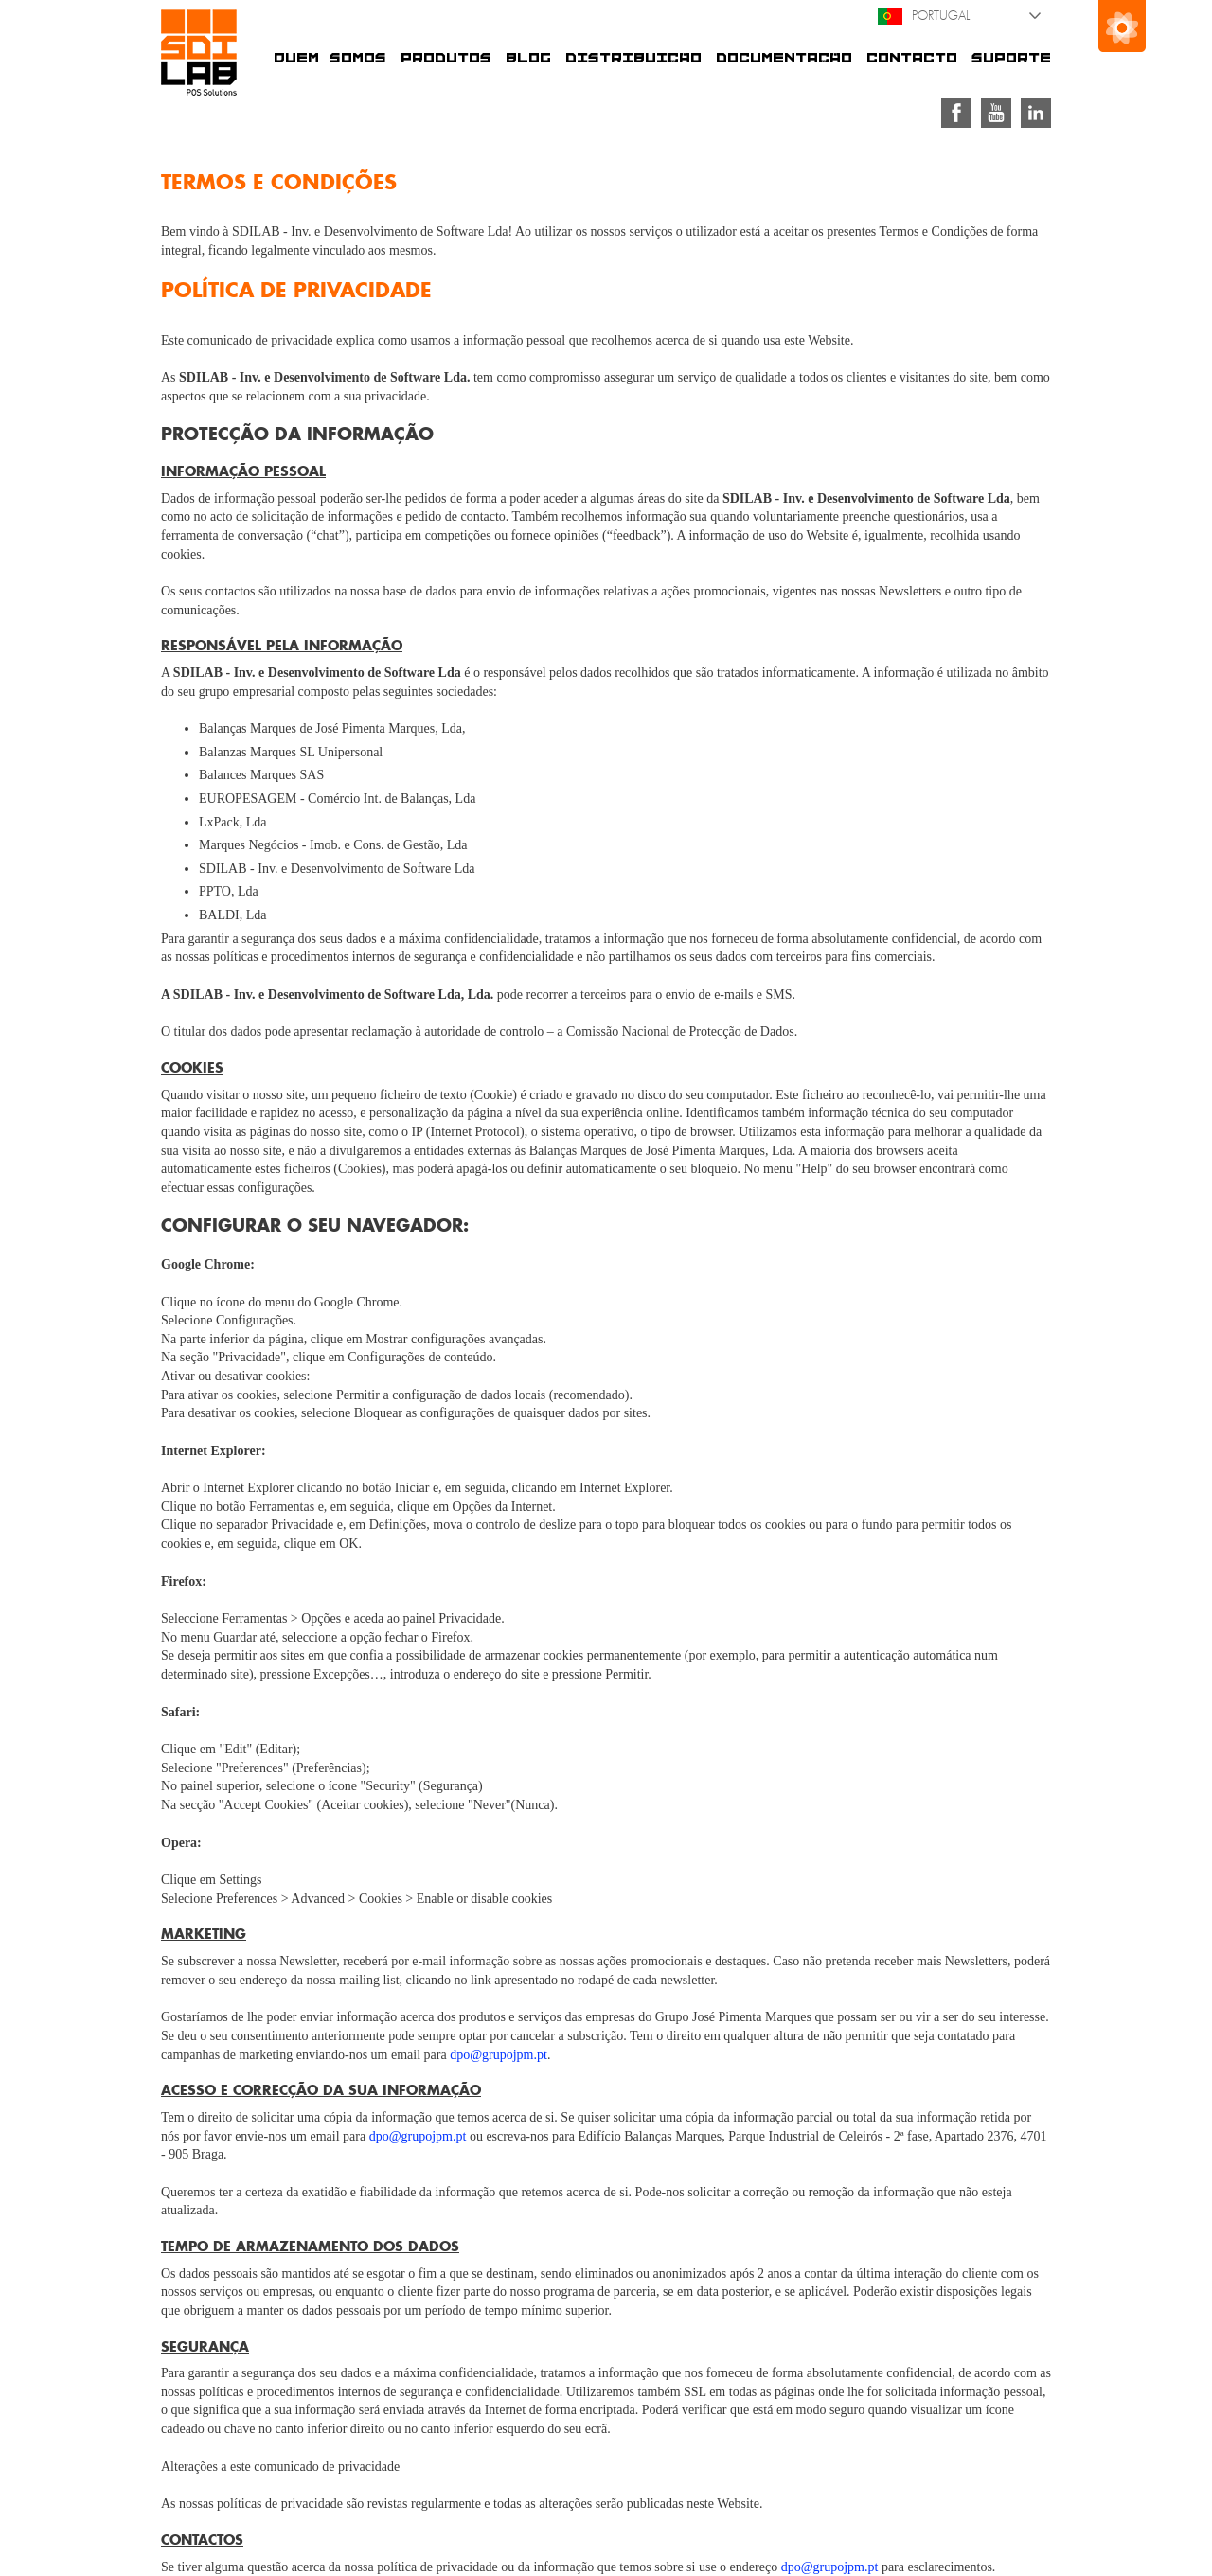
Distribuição (633, 58)
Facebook (956, 113)
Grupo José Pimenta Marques (1122, 26)
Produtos (446, 58)
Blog (528, 58)
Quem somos (330, 58)
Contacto (911, 58)
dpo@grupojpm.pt (498, 2055)
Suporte (1011, 58)
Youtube (996, 113)
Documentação (784, 58)
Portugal (924, 16)
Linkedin (1036, 113)
